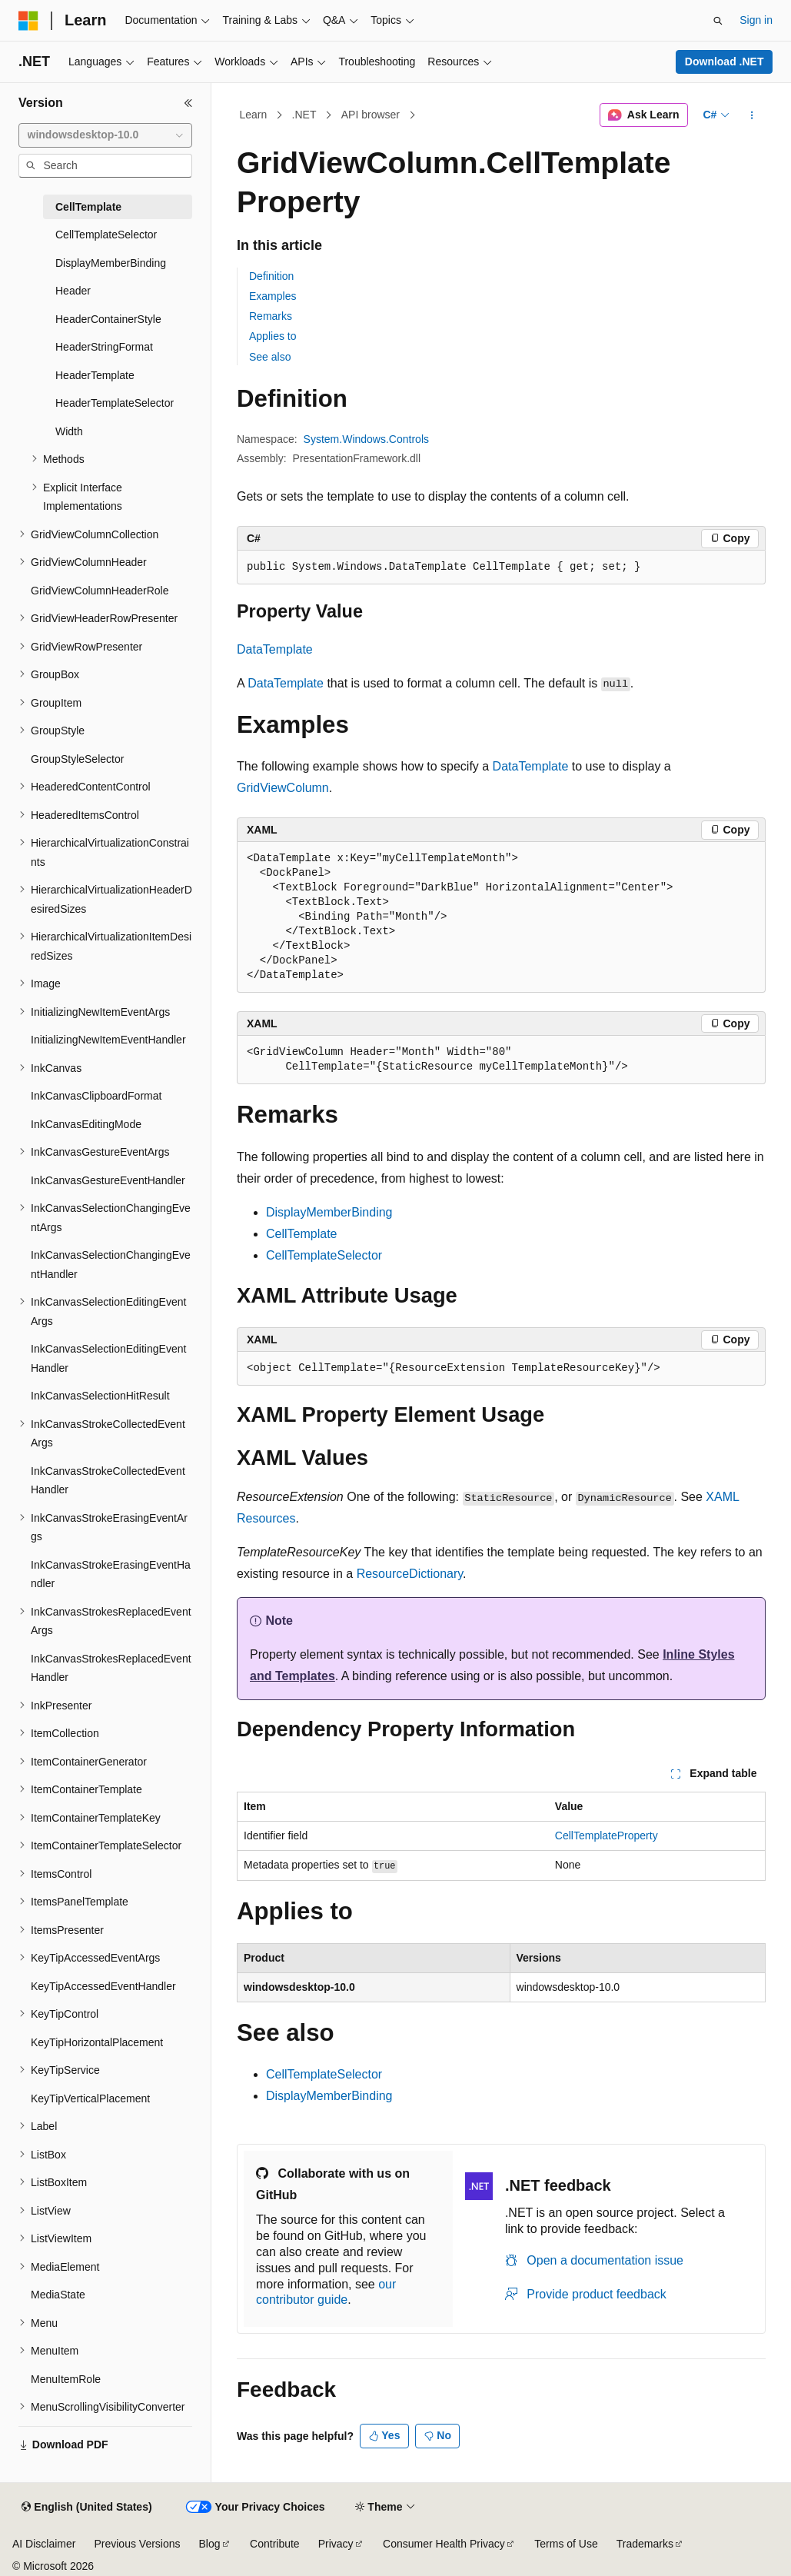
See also (270, 357)
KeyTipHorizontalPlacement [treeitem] (97, 2042)
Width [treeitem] (69, 431)
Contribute (275, 2544)
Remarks (270, 316)
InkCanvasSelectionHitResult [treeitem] (100, 1396)
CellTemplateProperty (606, 1835)
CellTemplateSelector (324, 1255)
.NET (304, 114)
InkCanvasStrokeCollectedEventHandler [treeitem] (108, 1480)
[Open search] (718, 21)
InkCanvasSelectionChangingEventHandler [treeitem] (111, 1264)
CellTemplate (301, 1233)
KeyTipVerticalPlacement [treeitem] (90, 2098)
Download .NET (724, 61)
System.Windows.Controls (366, 439)
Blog (210, 2544)
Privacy (336, 2544)
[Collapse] (188, 103)
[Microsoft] (28, 21)
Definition (271, 276)
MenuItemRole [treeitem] (66, 2379)
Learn (254, 114)
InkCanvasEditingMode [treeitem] (86, 1124)
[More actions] (752, 115)
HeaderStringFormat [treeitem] (104, 347)
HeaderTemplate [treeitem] (95, 375)
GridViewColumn (283, 787)
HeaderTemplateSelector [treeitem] (114, 403)
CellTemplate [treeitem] (88, 207)
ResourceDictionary (410, 1573)
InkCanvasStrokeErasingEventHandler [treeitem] (111, 1574)
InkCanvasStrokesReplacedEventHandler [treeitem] (111, 1668)
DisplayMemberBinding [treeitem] (110, 263)
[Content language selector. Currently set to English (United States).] (86, 2507)
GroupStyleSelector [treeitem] (77, 759)
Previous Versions (137, 2544)
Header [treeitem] (73, 291)
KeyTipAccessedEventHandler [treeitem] (103, 1986)
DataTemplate (275, 649)
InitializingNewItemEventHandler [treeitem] (108, 1039)
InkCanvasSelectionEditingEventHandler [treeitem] (108, 1358)
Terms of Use (565, 2544)
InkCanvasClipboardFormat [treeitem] (96, 1096)
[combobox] (105, 135)
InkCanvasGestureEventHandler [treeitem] (108, 1180)
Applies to (272, 336)
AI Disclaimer (43, 2544)
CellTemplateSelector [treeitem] (106, 234)
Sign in (756, 20)
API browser (370, 114)
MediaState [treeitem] (58, 2294)
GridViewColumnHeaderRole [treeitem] (100, 590)
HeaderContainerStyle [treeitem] (108, 319)
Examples (272, 296)
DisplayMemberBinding (329, 1212)
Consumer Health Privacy (444, 2544)
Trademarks (645, 2544)
